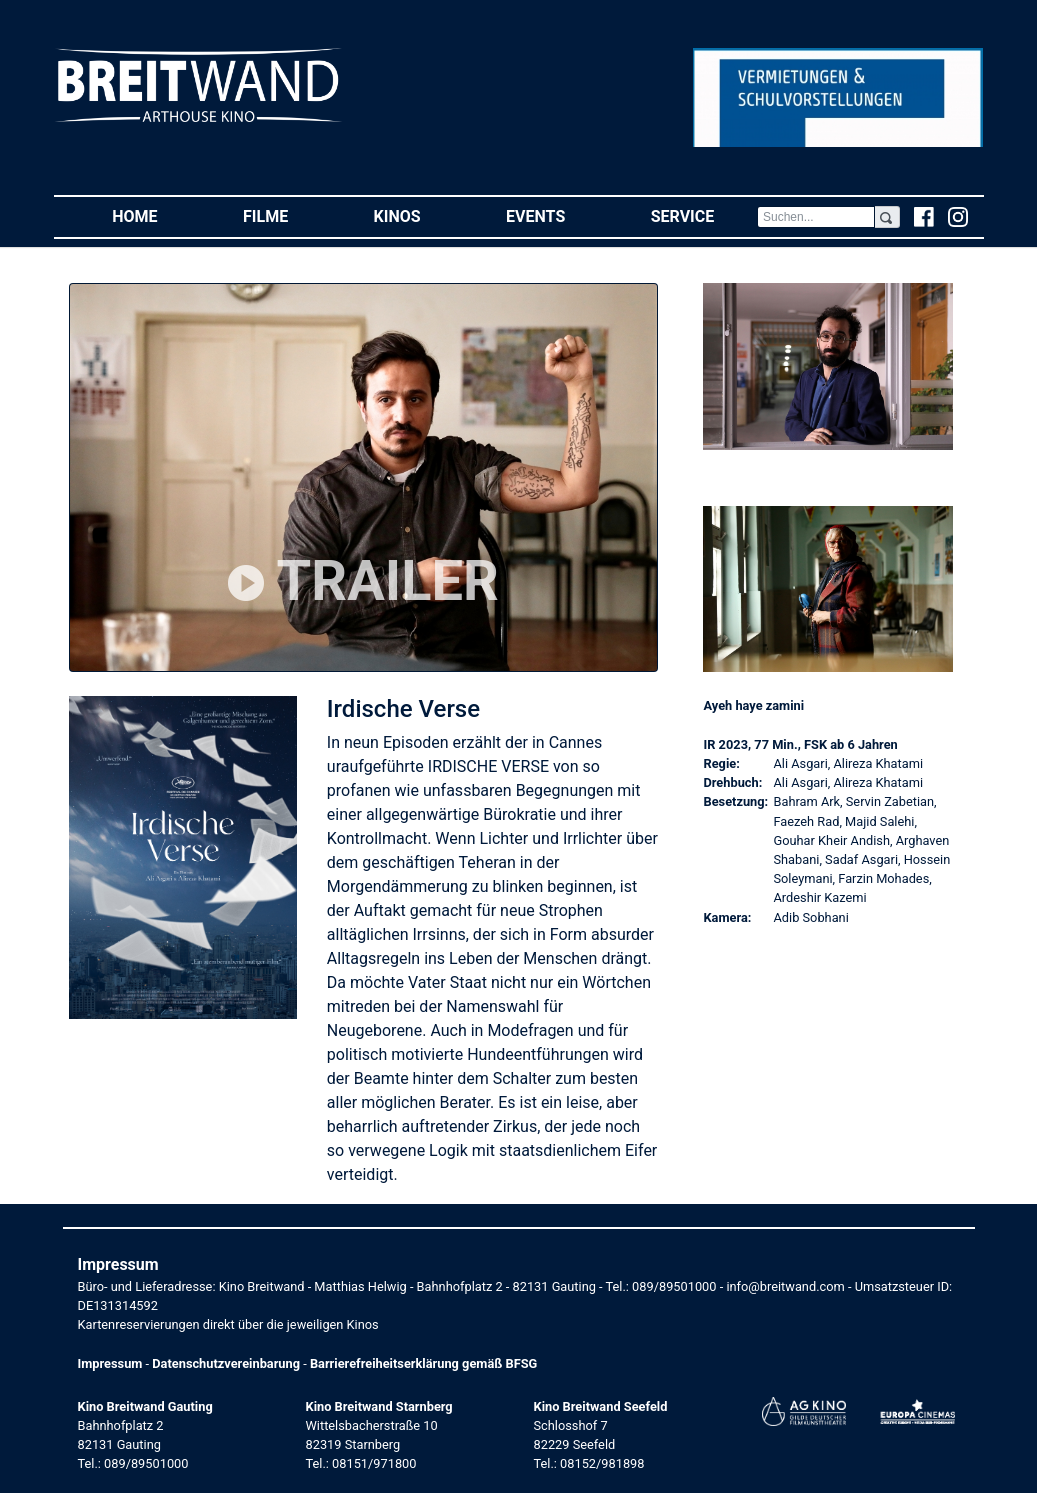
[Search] (816, 217)
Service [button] (704, 215)
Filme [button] (287, 215)
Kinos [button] (419, 215)
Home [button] (156, 215)
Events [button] (557, 215)
